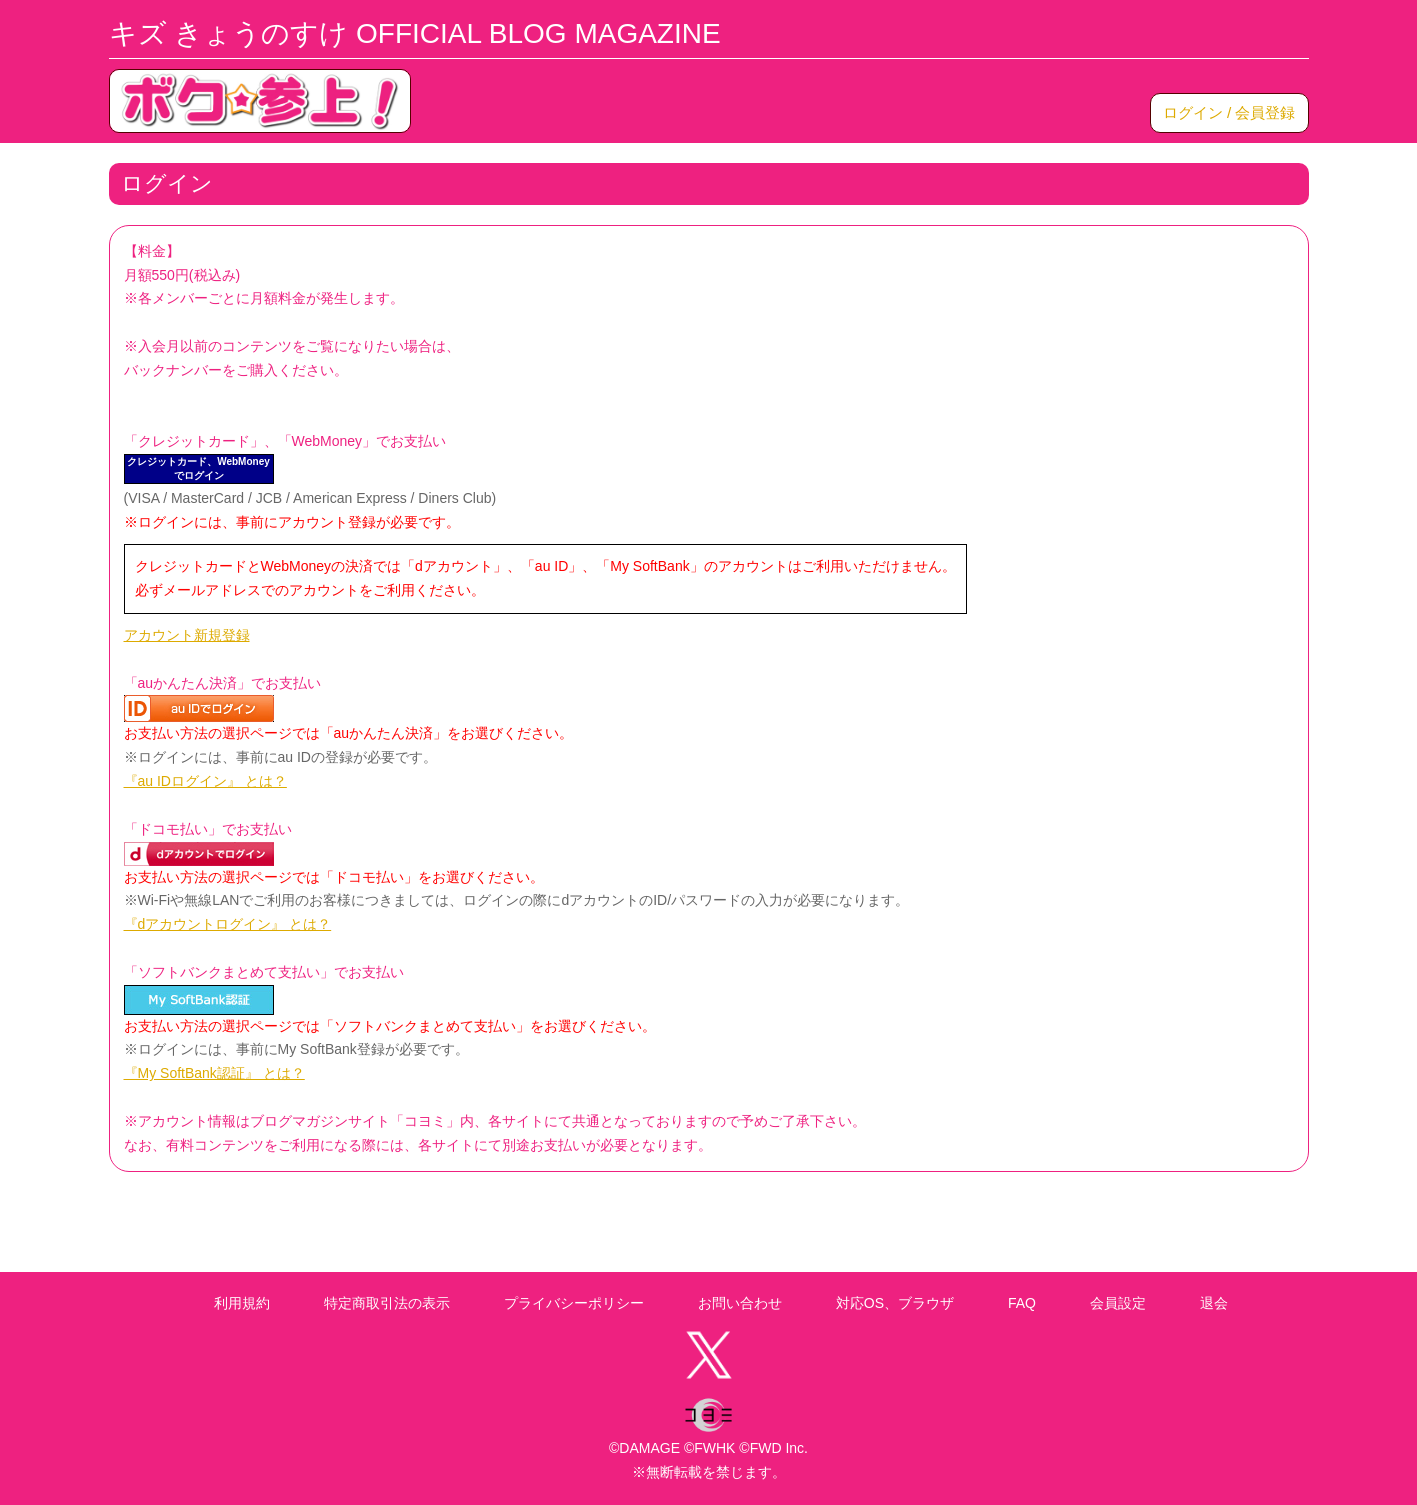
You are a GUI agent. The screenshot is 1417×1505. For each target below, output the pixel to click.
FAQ (1022, 1303)
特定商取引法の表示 (387, 1303)
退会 (1214, 1303)
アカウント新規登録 (187, 635)
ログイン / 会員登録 (1229, 112)
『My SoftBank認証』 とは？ (214, 1073)
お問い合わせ (740, 1303)
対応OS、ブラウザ (895, 1303)
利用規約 (242, 1303)
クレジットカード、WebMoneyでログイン (198, 468)
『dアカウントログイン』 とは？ (228, 924)
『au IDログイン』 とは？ (205, 781)
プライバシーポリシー (574, 1303)
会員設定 (1118, 1303)
